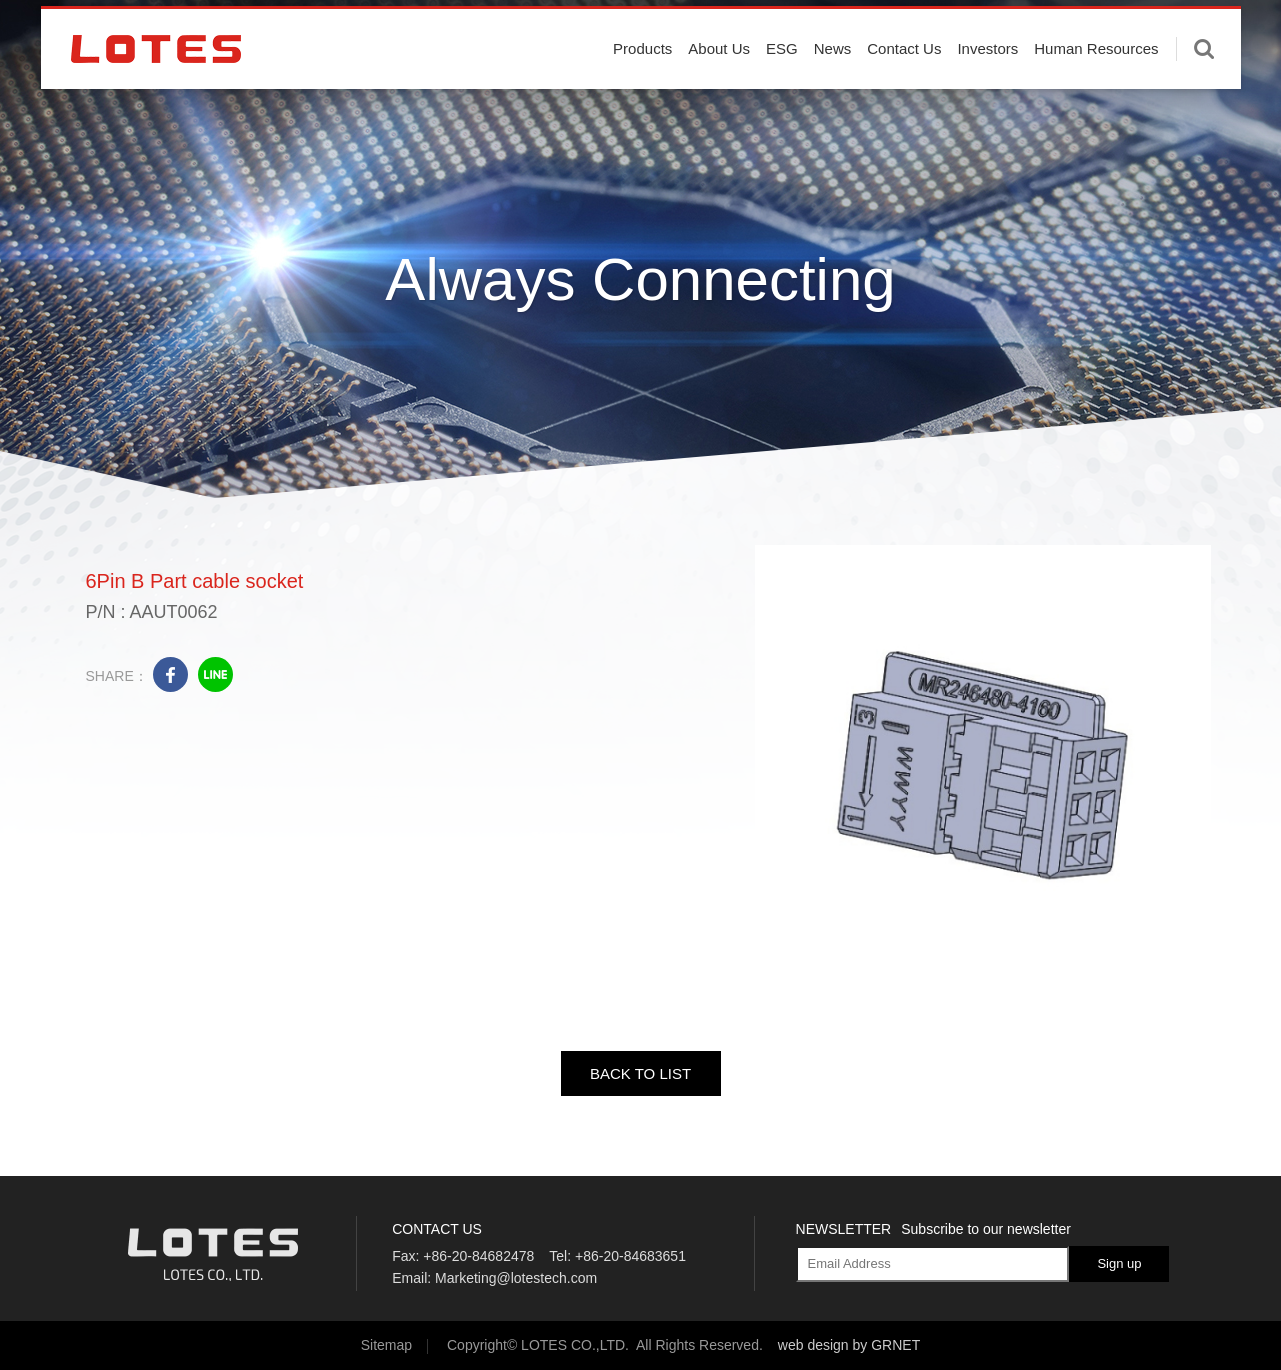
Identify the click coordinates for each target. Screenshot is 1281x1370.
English (1154, 29)
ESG (782, 92)
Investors (987, 92)
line (215, 674)
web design (813, 1345)
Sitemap (386, 1345)
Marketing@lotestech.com (516, 1278)
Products (642, 92)
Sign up (1119, 1263)
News (833, 92)
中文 (1213, 29)
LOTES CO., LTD (156, 93)
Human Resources (1096, 92)
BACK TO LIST (640, 1073)
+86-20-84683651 (630, 1256)
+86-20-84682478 (478, 1256)
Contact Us (904, 92)
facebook (170, 674)
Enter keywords (1204, 93)
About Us (719, 92)
